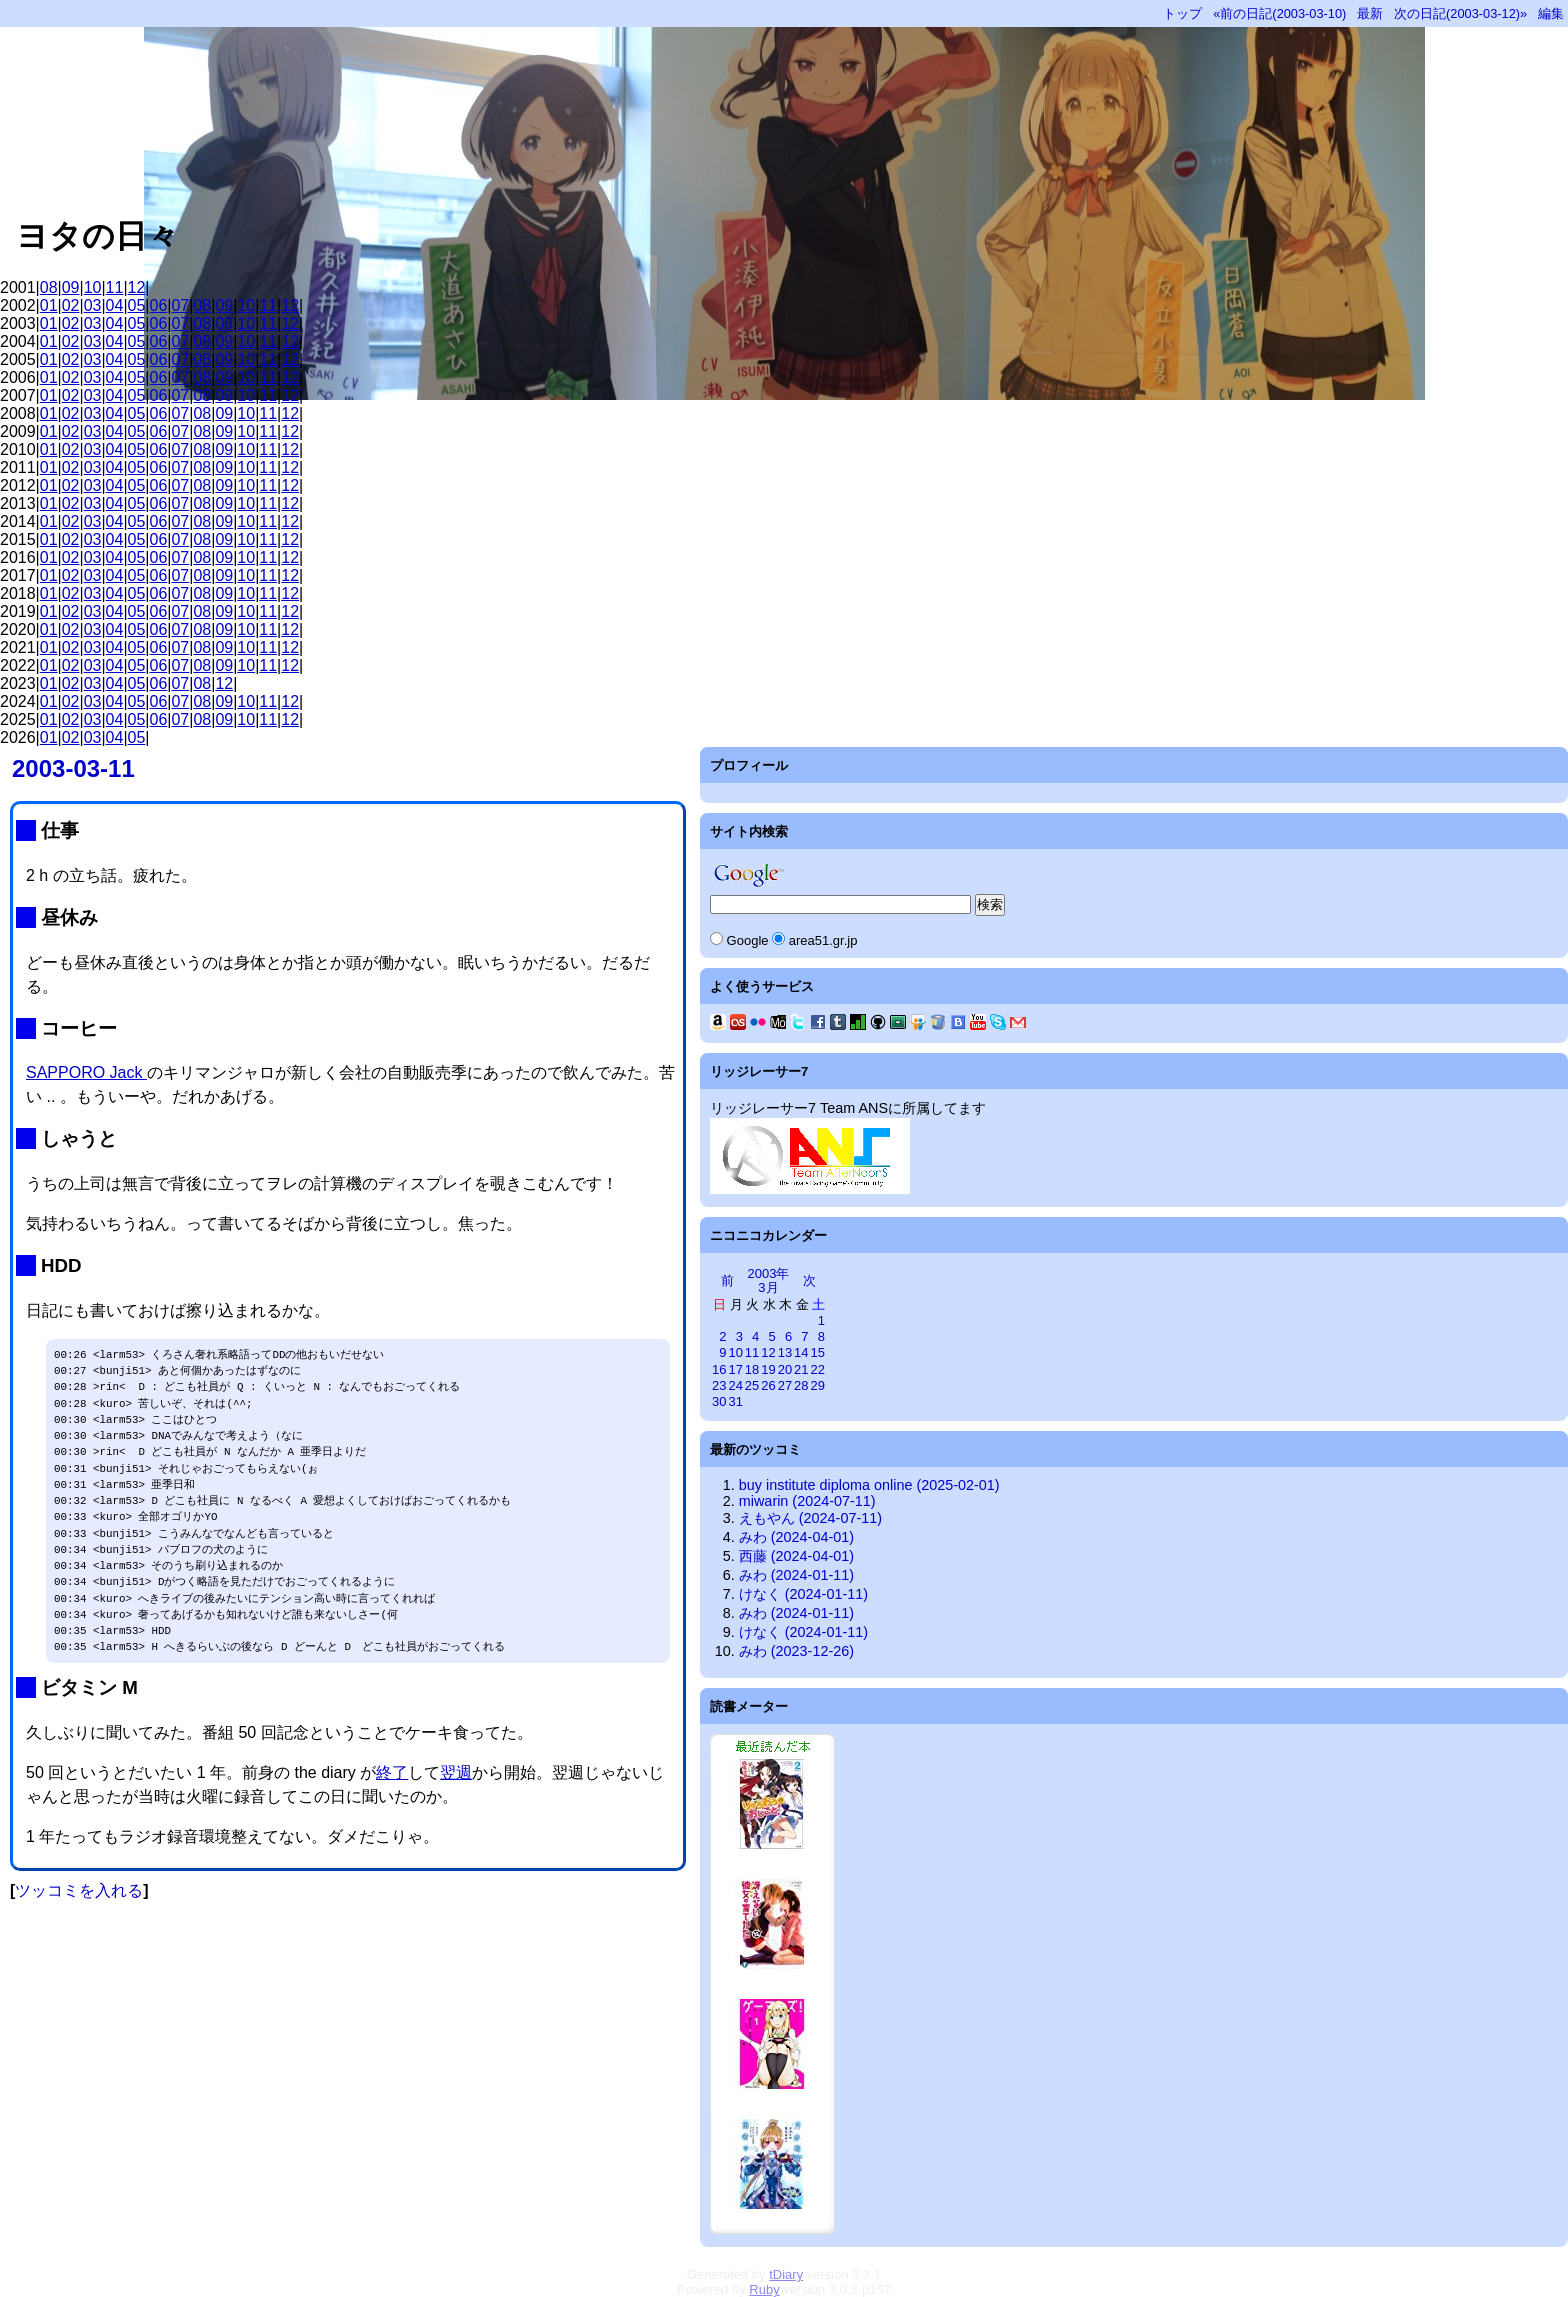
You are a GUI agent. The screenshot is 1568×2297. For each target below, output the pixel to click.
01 (49, 305)
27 (785, 1385)
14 (801, 1352)
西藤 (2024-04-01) (796, 1556)
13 (785, 1352)
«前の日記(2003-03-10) (1279, 13)
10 (93, 287)
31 (735, 1401)
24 (735, 1385)
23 (719, 1385)
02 (71, 305)
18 (752, 1369)
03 (93, 305)
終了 (392, 1772)
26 (768, 1385)
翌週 (456, 1772)
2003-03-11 (73, 768)
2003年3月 (769, 1280)
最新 (1370, 13)
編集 (1551, 13)
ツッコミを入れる (79, 1890)
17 (735, 1369)
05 (137, 305)
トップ (1182, 13)
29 (818, 1385)
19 (768, 1369)
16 (719, 1369)
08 (49, 287)
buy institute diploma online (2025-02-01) (869, 1485)
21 (801, 1369)
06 (159, 305)
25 (752, 1385)
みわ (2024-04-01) (796, 1537)
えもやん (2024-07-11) (810, 1518)
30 (719, 1401)
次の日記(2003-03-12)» (1460, 13)
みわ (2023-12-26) (796, 1651)
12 (137, 287)
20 (785, 1369)
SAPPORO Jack (86, 1072)
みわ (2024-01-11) (796, 1575)
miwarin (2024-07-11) (807, 1501)
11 (115, 287)
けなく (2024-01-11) (803, 1594)
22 (818, 1369)
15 (818, 1352)
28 (801, 1385)
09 (71, 287)
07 (180, 305)
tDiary (786, 2274)
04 (115, 305)
